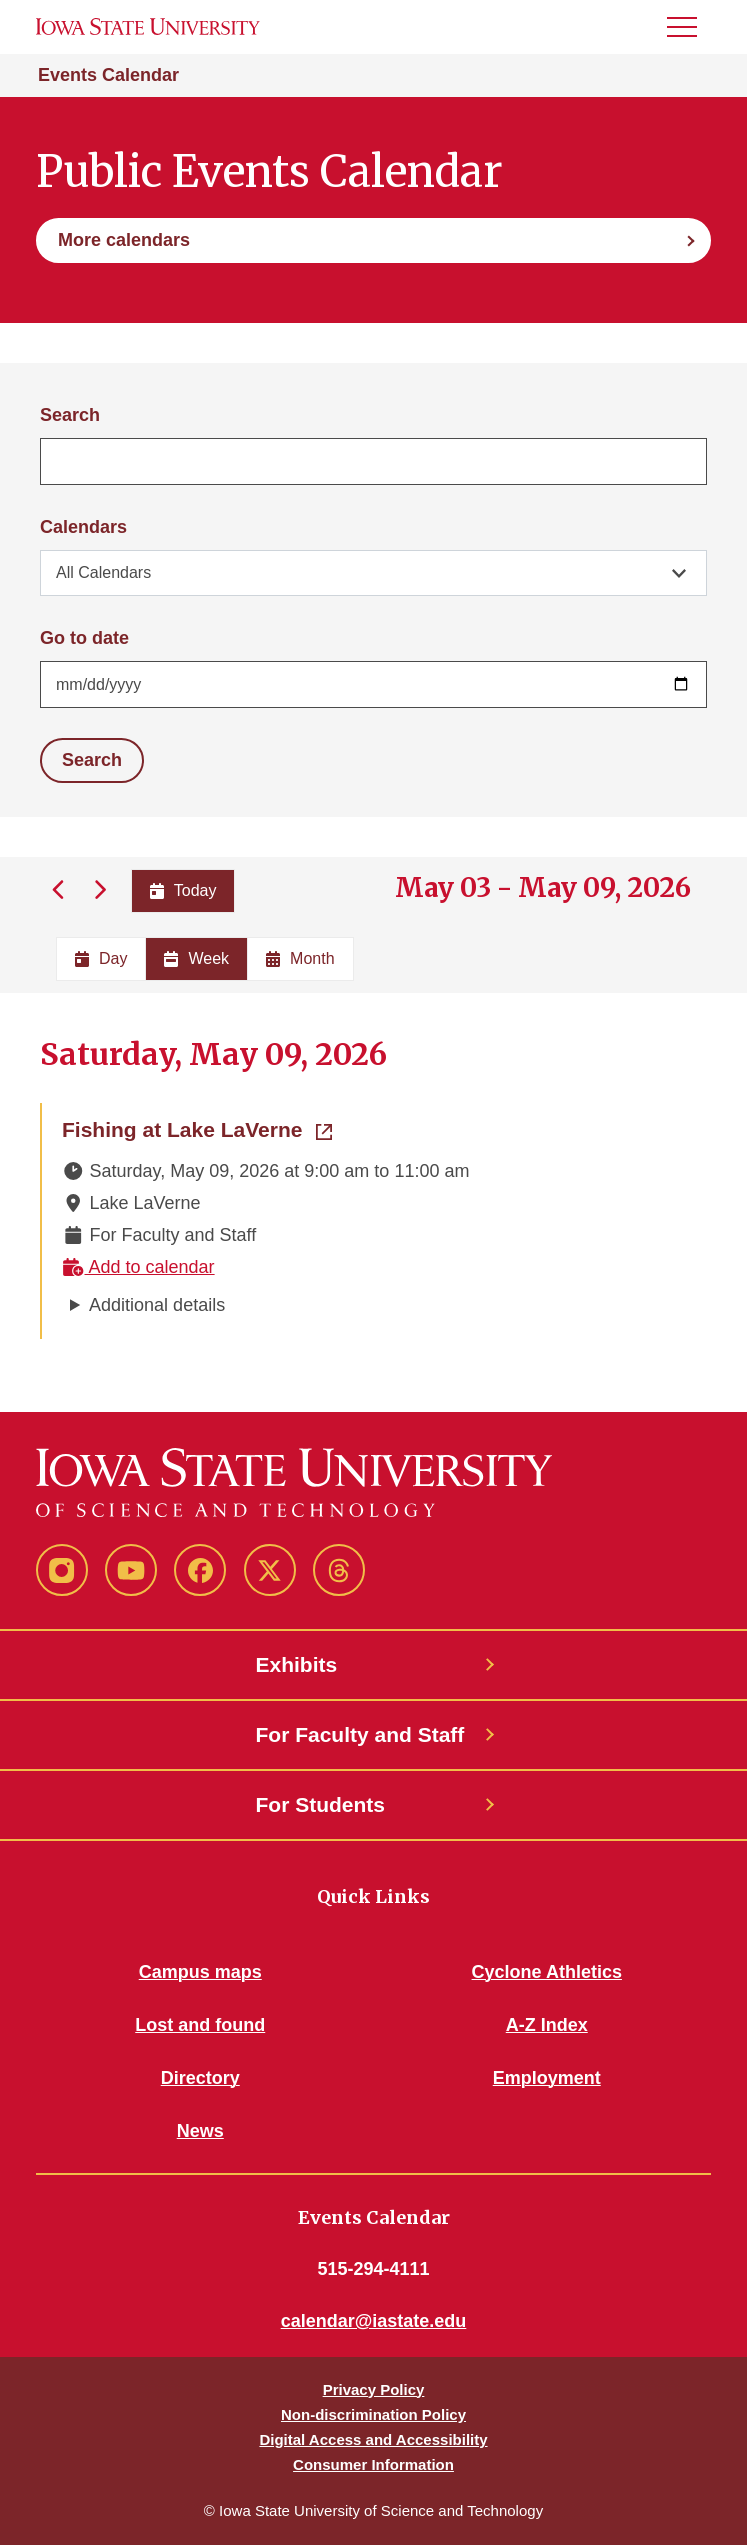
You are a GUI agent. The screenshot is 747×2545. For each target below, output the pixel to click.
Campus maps (200, 1972)
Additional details (157, 1305)
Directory (200, 2078)
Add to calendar (138, 1267)
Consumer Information (373, 2464)
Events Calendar (108, 75)
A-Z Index (547, 2025)
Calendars (83, 527)
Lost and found (200, 2025)
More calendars (124, 240)
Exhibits (297, 1664)
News (200, 2131)
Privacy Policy (374, 2389)
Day (101, 958)
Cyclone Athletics (547, 1972)
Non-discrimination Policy (373, 2414)
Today (183, 890)
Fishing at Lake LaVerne (197, 1128)
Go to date (84, 638)
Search (70, 415)
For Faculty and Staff (360, 1734)
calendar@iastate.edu (374, 2321)
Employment (547, 2078)
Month (300, 958)
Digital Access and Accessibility (373, 2439)
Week (196, 958)
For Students (321, 1804)
